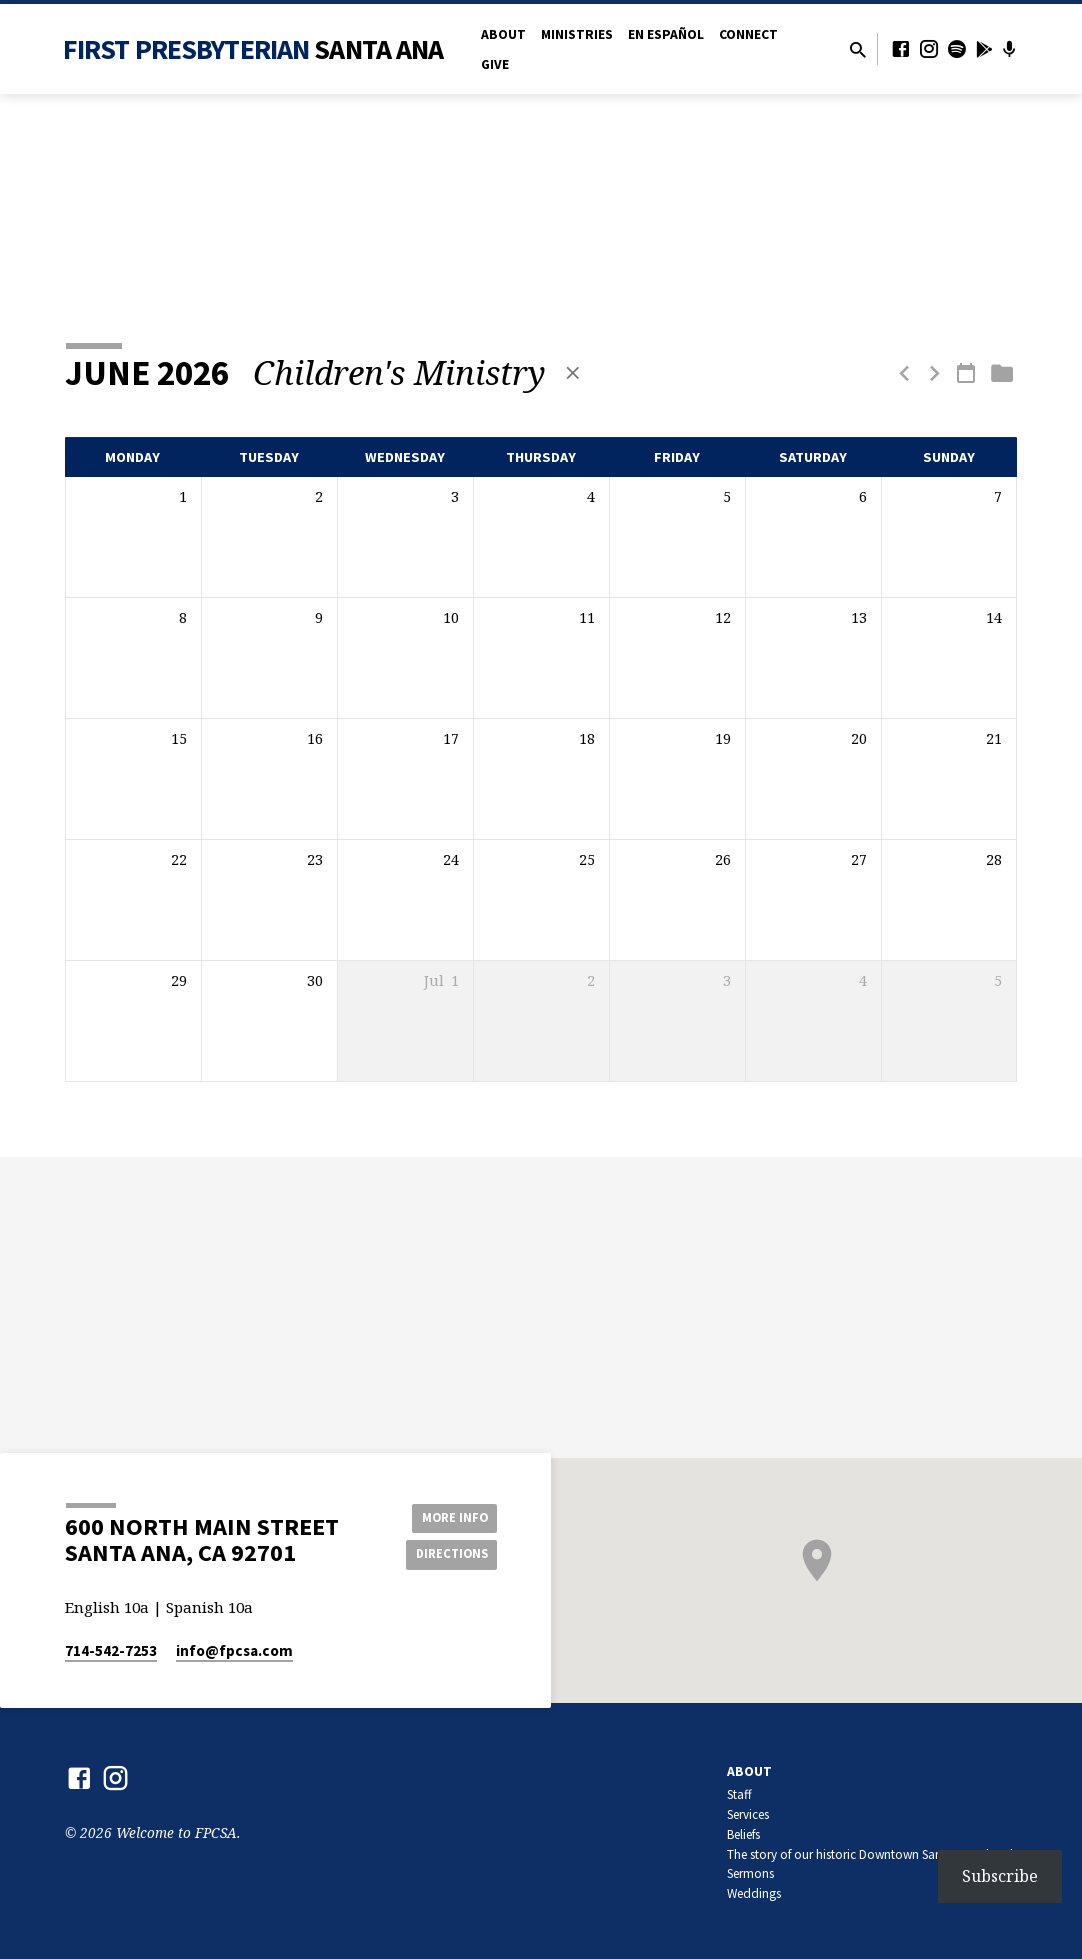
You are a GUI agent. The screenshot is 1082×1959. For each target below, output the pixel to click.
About (503, 34)
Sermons (750, 1873)
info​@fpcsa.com (234, 1650)
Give (495, 64)
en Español (666, 34)
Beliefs (743, 1834)
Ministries (577, 34)
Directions (447, 1555)
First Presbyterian (253, 49)
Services (748, 1814)
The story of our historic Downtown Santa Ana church (872, 1854)
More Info (446, 1515)
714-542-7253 (111, 1650)
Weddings (754, 1893)
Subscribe (1000, 1876)
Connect (748, 34)
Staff (739, 1794)
